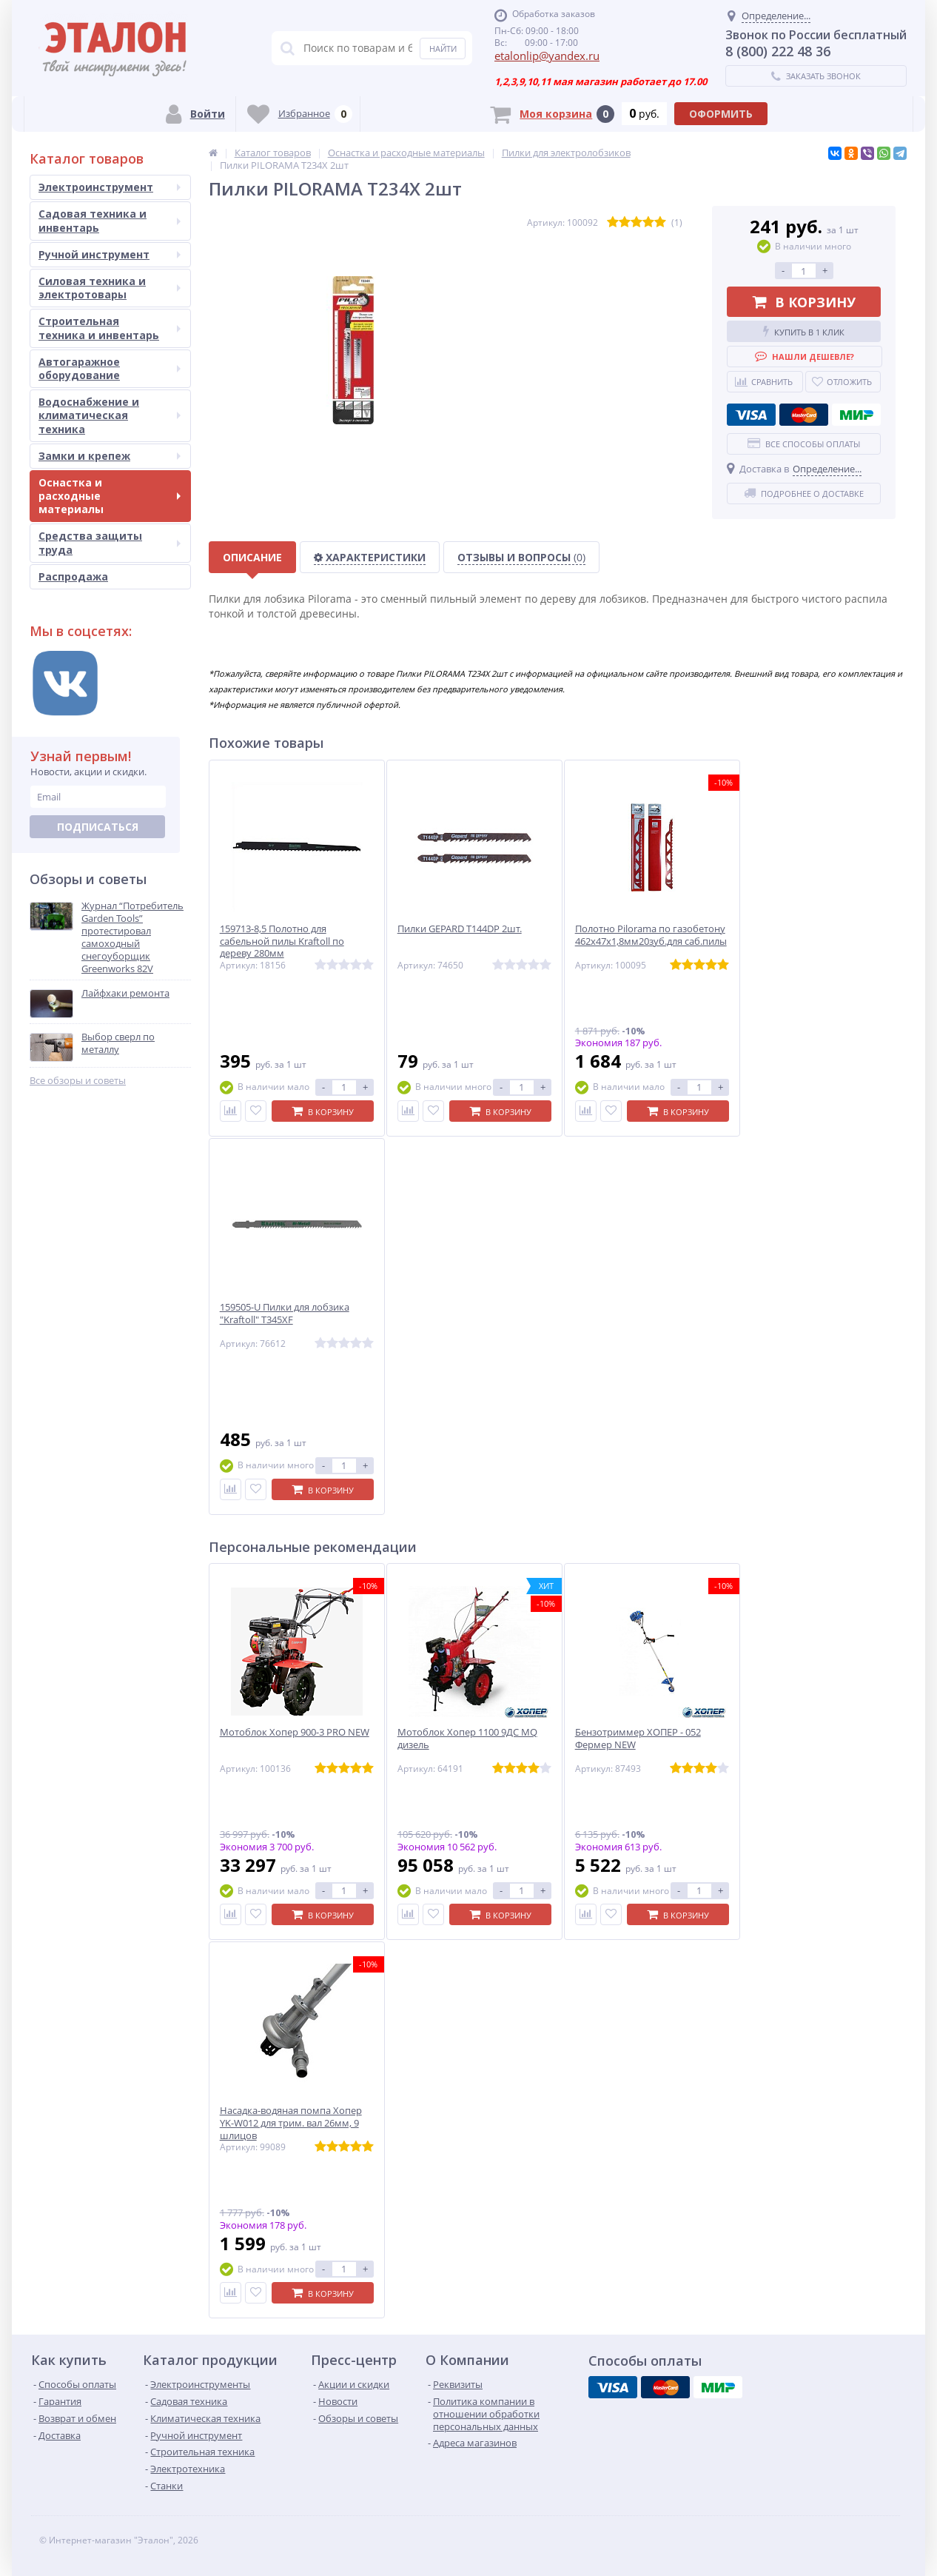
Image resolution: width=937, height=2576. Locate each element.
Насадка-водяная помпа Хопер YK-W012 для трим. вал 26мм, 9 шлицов (291, 2123)
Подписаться (97, 827)
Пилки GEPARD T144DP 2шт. (459, 929)
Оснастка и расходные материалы (109, 495)
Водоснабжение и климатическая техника (109, 415)
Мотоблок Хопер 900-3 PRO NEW (294, 1732)
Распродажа (73, 576)
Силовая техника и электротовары (109, 287)
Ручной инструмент (109, 254)
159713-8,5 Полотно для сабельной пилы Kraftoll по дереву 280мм (282, 941)
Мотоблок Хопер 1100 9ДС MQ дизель (467, 1738)
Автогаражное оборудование (109, 368)
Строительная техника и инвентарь (109, 327)
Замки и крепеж (109, 456)
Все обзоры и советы (78, 1080)
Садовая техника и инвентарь (109, 220)
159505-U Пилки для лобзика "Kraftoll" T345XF (284, 1313)
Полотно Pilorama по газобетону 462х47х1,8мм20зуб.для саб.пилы (651, 935)
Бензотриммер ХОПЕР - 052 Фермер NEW (638, 1738)
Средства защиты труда (109, 542)
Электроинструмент (109, 187)
